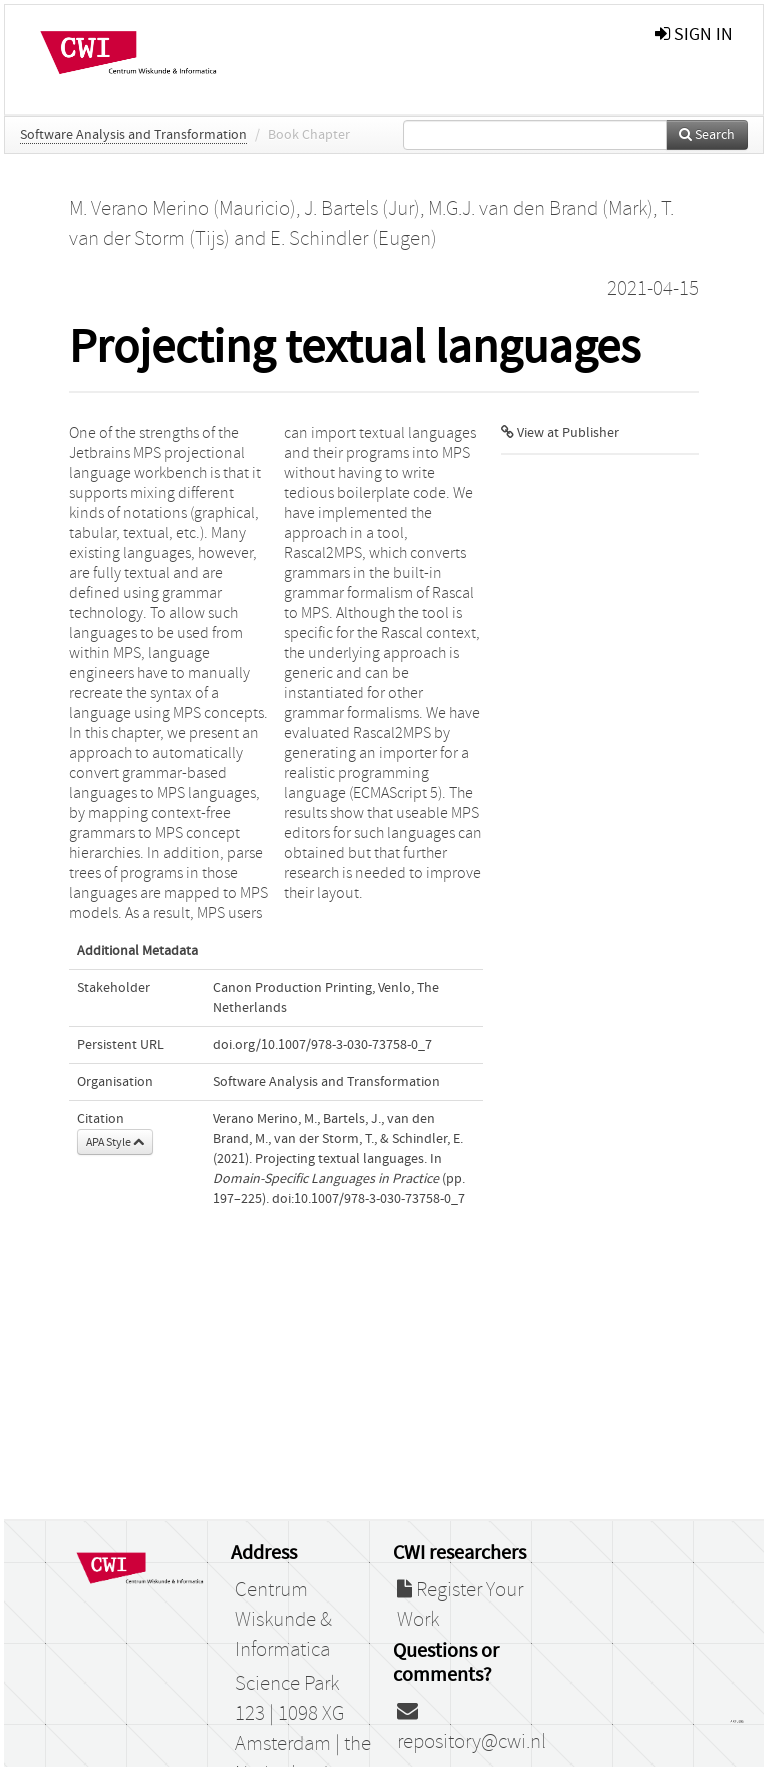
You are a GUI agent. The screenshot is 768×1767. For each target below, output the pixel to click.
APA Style (115, 1142)
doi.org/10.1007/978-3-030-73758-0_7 (322, 1045)
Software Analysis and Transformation (133, 135)
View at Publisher (560, 433)
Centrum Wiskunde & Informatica (283, 1620)
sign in (694, 34)
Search (707, 135)
